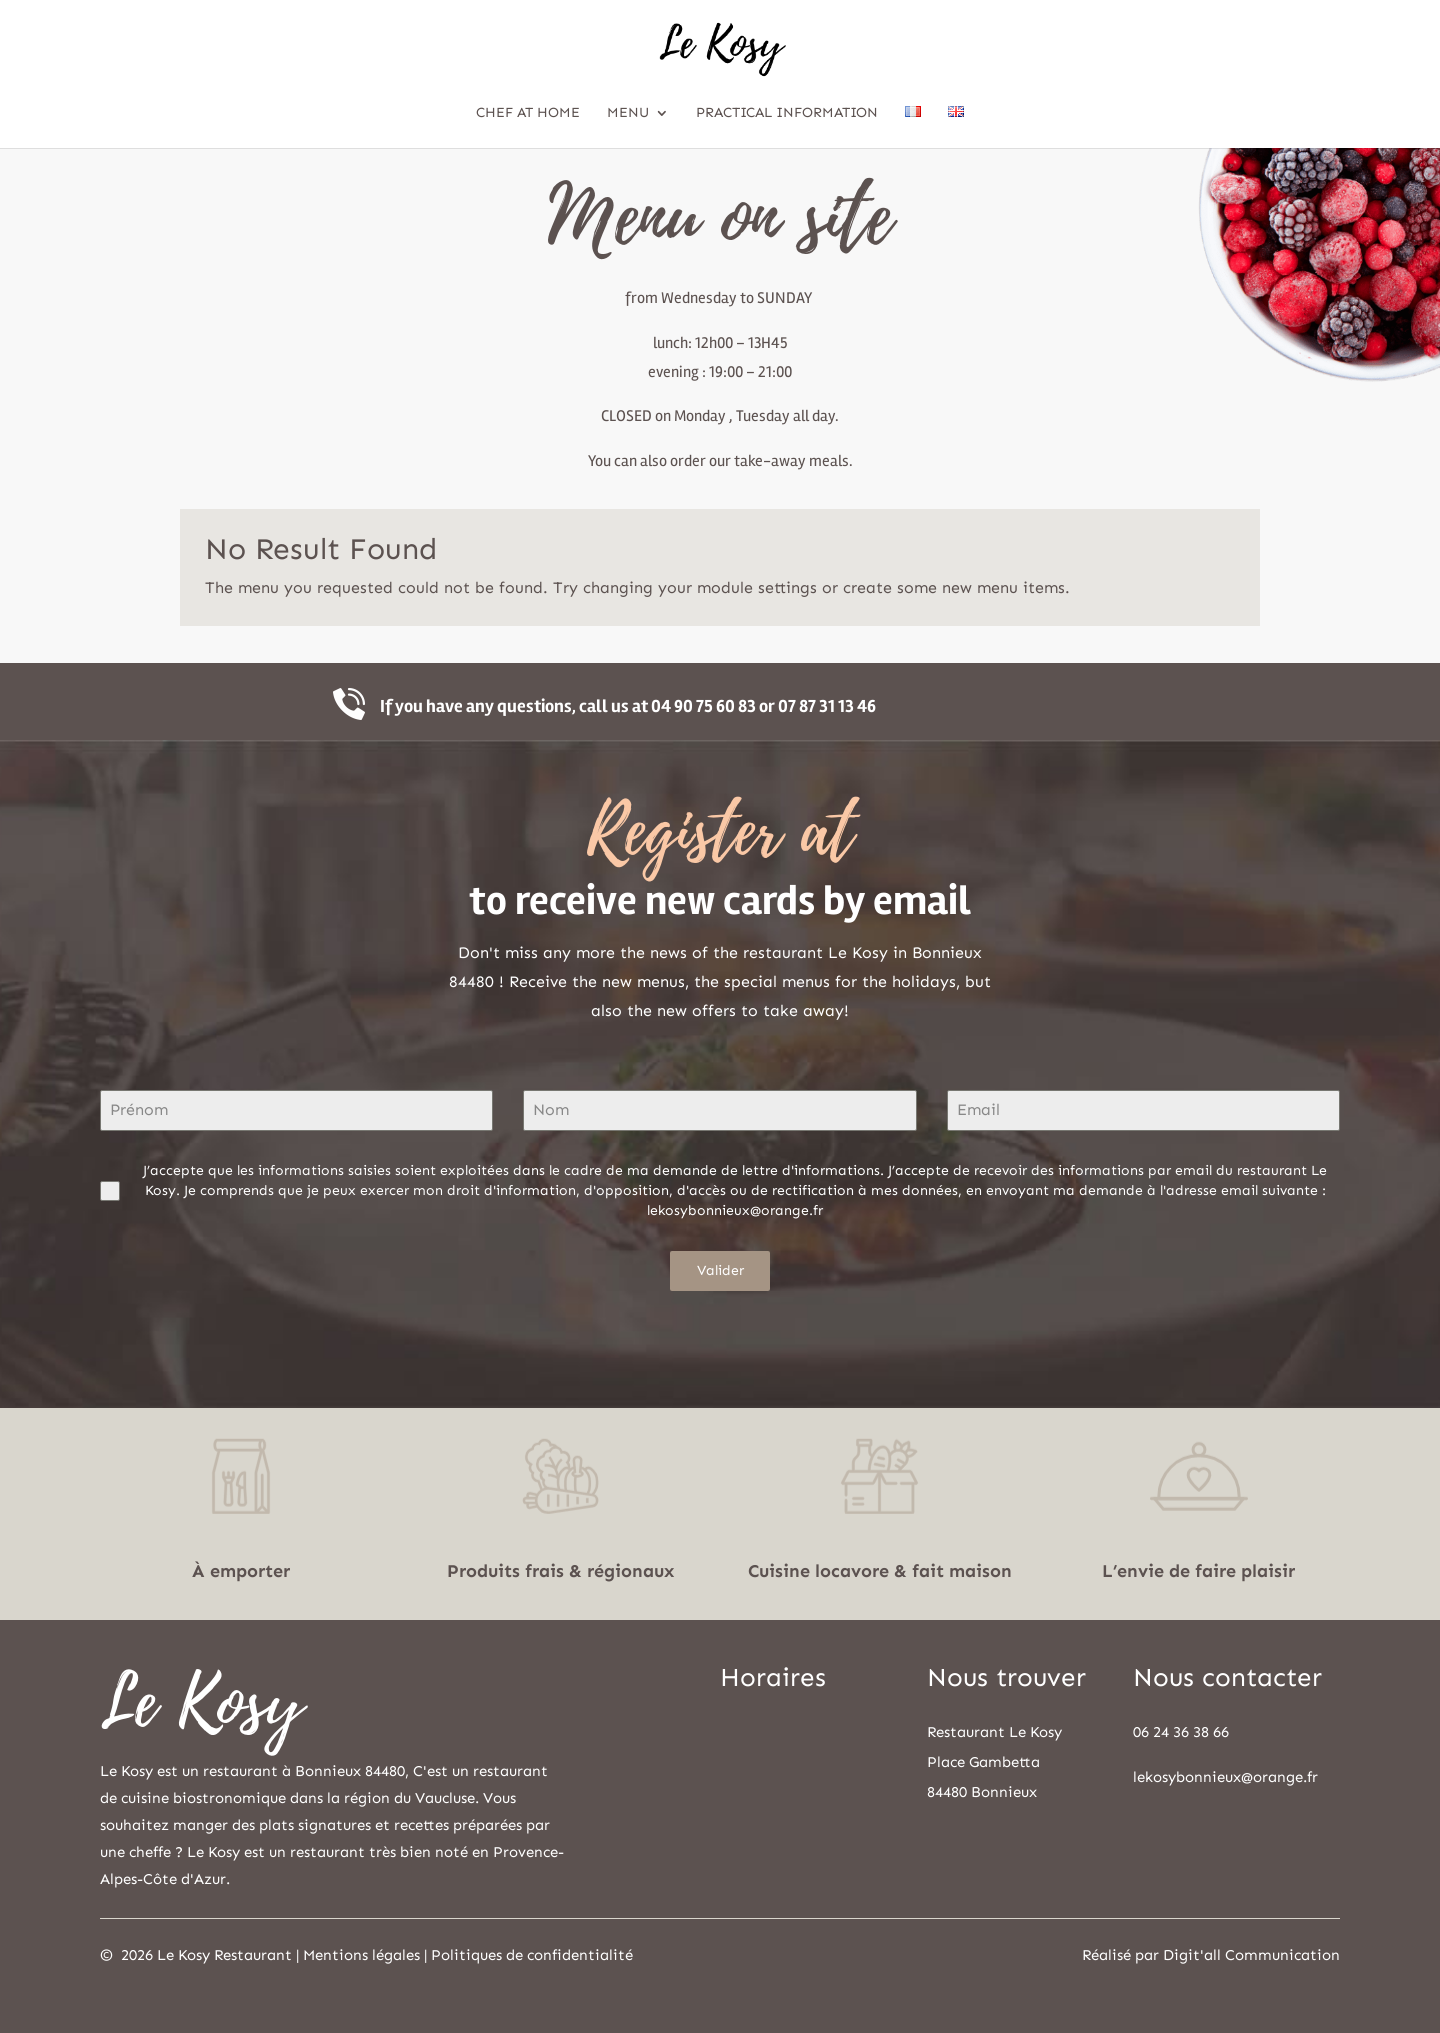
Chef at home (528, 113)
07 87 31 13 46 (827, 706)
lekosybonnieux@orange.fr (1225, 1777)
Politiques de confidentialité (532, 1955)
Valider (720, 1270)
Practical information (787, 113)
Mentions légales (361, 1955)
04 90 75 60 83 (703, 706)
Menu (628, 113)
